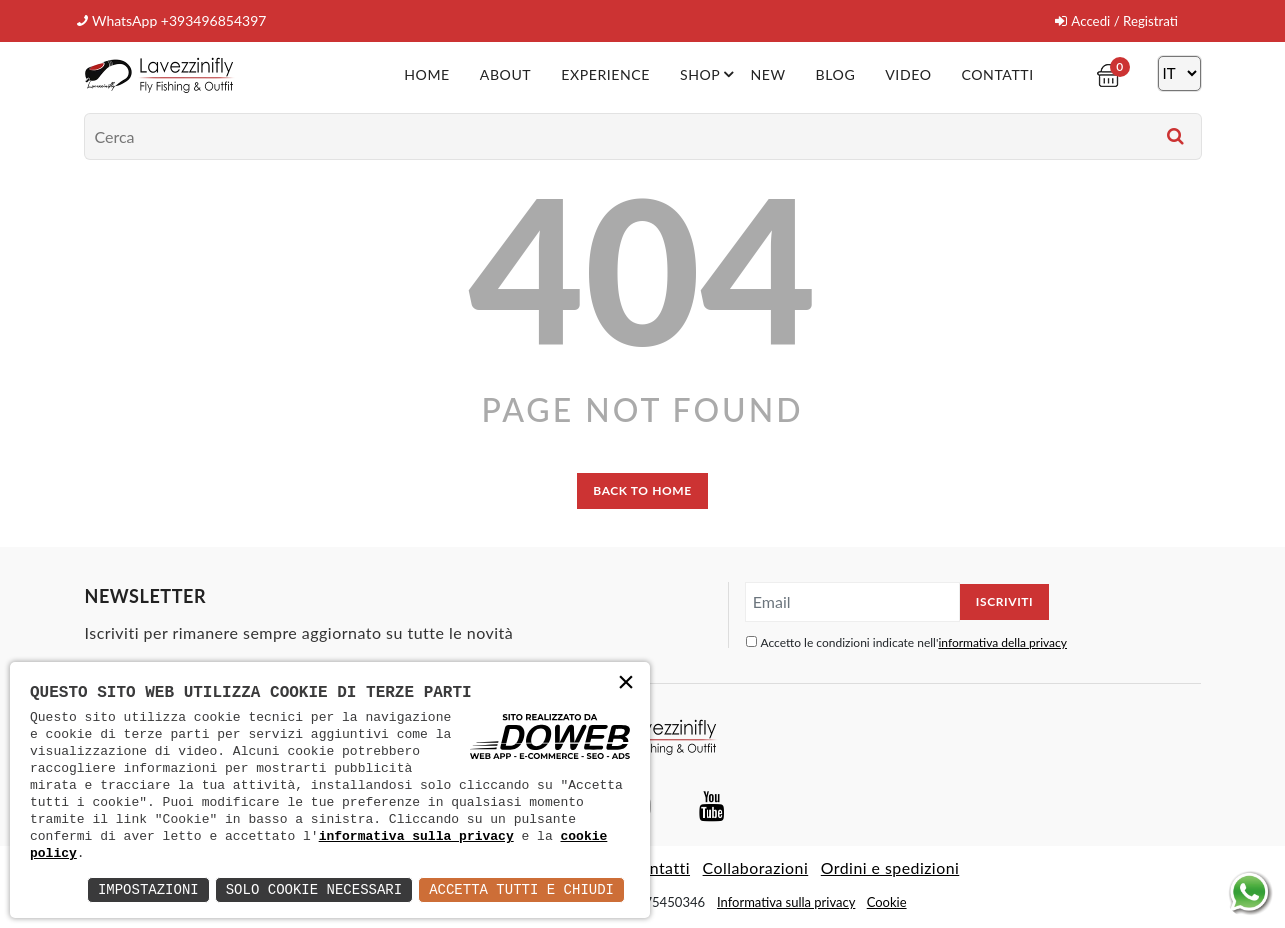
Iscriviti (1004, 600)
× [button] (626, 684)
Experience (607, 73)
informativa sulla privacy (416, 836)
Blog (835, 73)
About (506, 73)
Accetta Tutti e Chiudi (521, 889)
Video (908, 73)
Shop (711, 73)
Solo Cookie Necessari (314, 889)
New (768, 73)
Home (428, 73)
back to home (642, 489)
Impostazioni (148, 889)
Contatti (997, 73)
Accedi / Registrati (1113, 20)
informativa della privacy (1002, 641)
